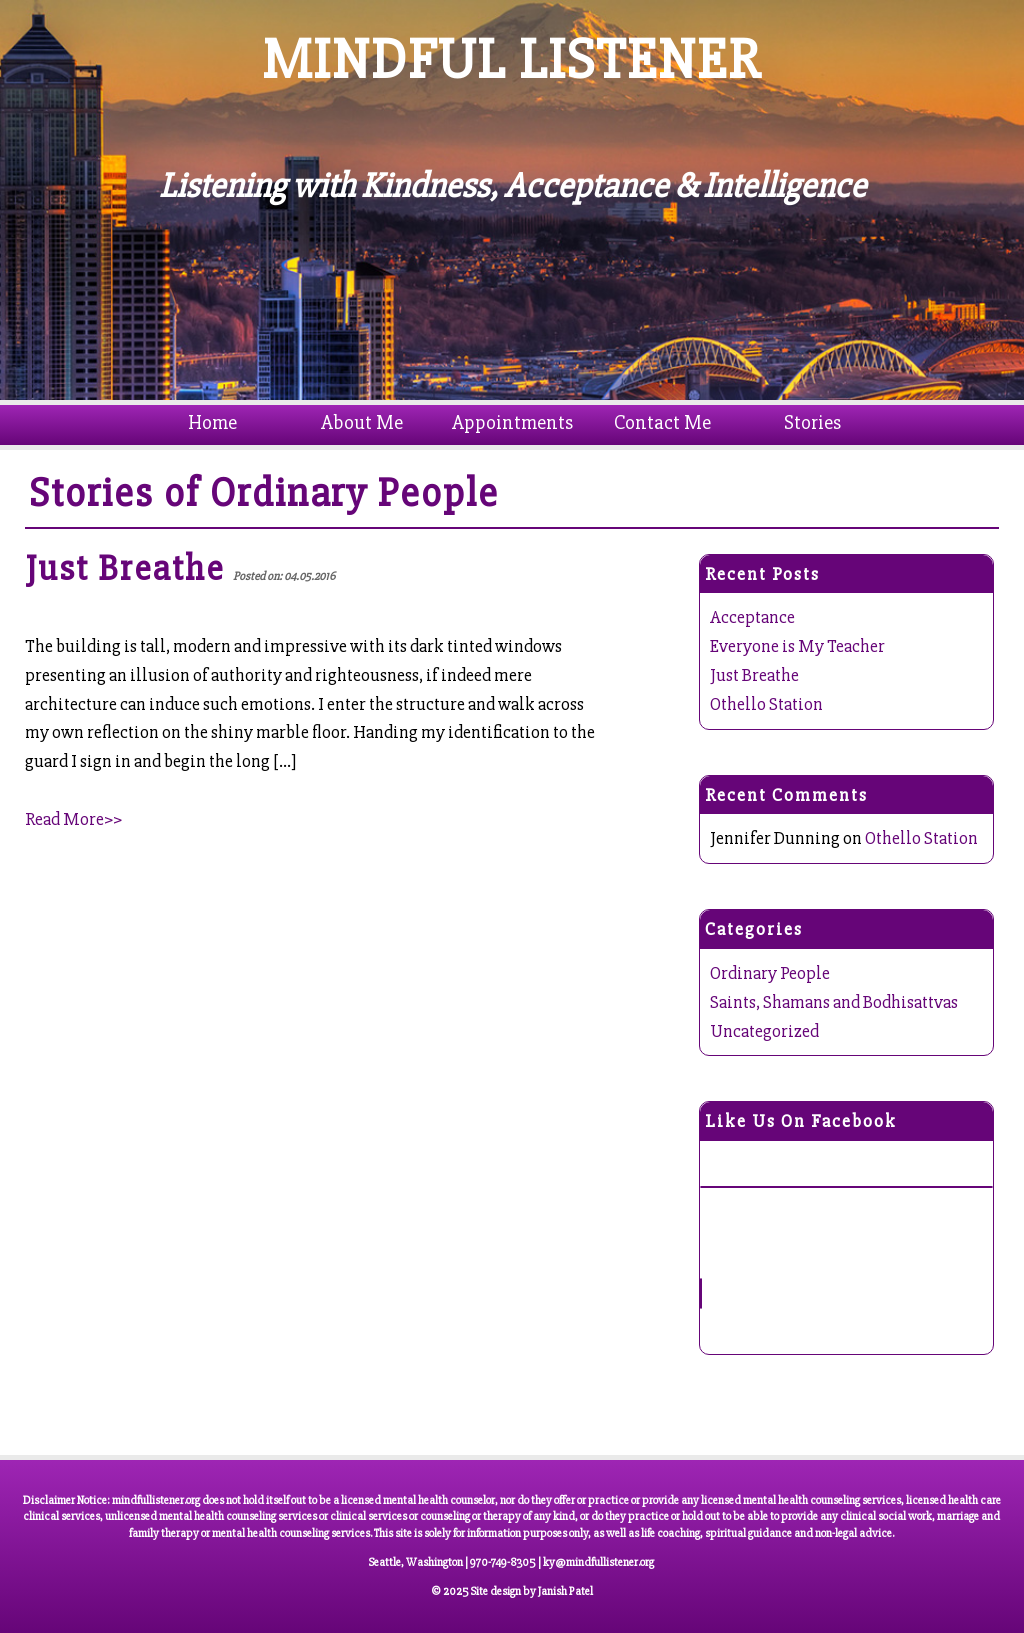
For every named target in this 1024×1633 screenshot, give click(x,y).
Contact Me (662, 422)
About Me (362, 422)
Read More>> (73, 819)
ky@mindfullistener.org (598, 1562)
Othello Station (766, 704)
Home (212, 422)
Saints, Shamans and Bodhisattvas (834, 1002)
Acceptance (752, 617)
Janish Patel (565, 1591)
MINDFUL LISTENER (512, 60)
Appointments (512, 422)
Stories (812, 422)
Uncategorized (764, 1031)
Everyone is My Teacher (797, 646)
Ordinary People (354, 493)
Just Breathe (754, 675)
